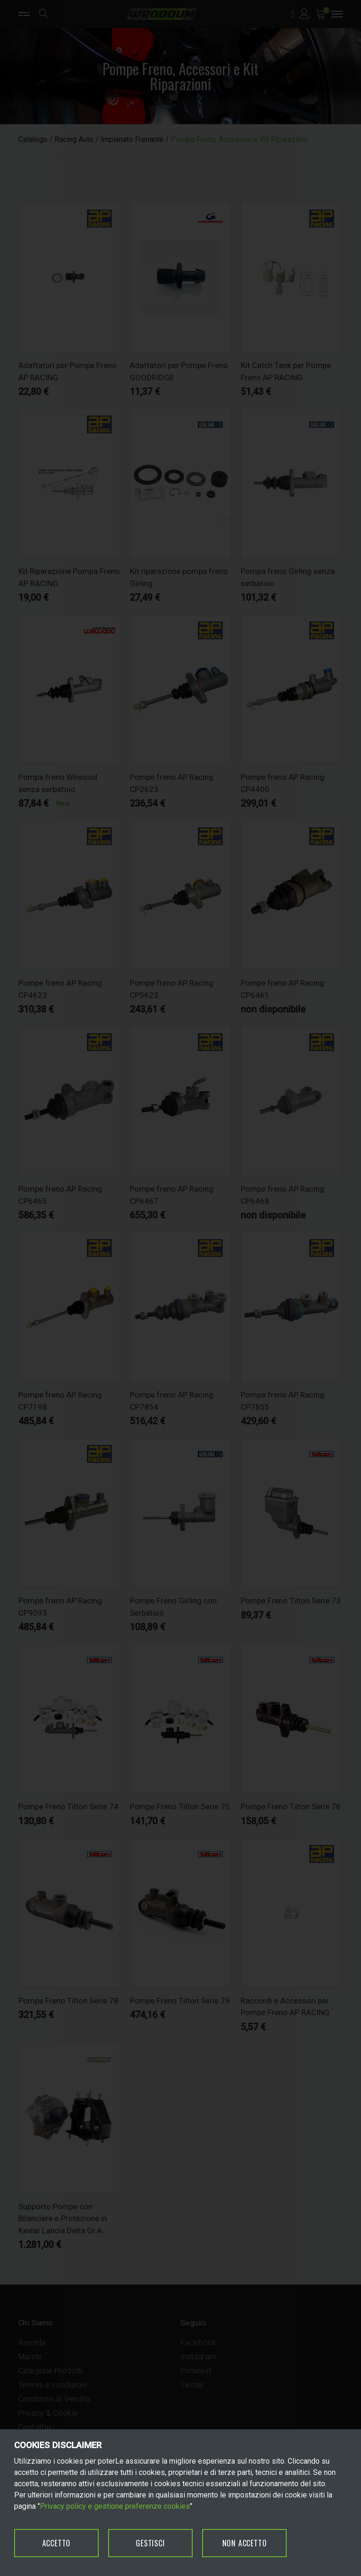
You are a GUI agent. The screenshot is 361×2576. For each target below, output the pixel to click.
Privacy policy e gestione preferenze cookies (115, 2506)
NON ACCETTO (244, 2543)
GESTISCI (150, 2543)
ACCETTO (56, 2543)
